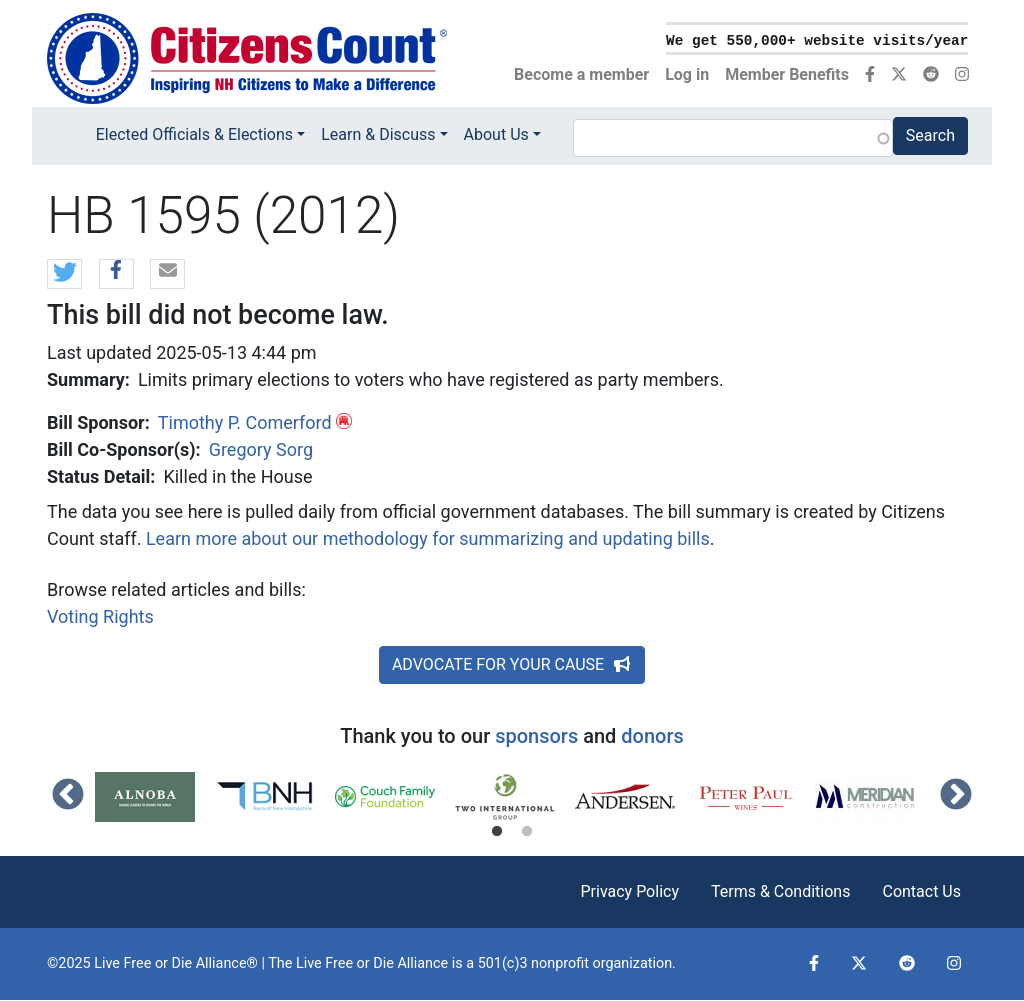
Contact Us (921, 891)
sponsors (536, 736)
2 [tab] (527, 832)
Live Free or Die (345, 963)
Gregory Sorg (261, 449)
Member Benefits (787, 74)
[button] (64, 275)
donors (652, 736)
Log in (687, 74)
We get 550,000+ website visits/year (817, 41)
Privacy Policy (629, 891)
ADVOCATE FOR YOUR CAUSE (512, 664)
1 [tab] (497, 832)
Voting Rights (100, 616)
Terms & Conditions (781, 891)
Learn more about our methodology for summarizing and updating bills (428, 538)
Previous (68, 796)
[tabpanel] (155, 797)
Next (956, 796)
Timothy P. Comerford (245, 422)
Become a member (581, 74)
